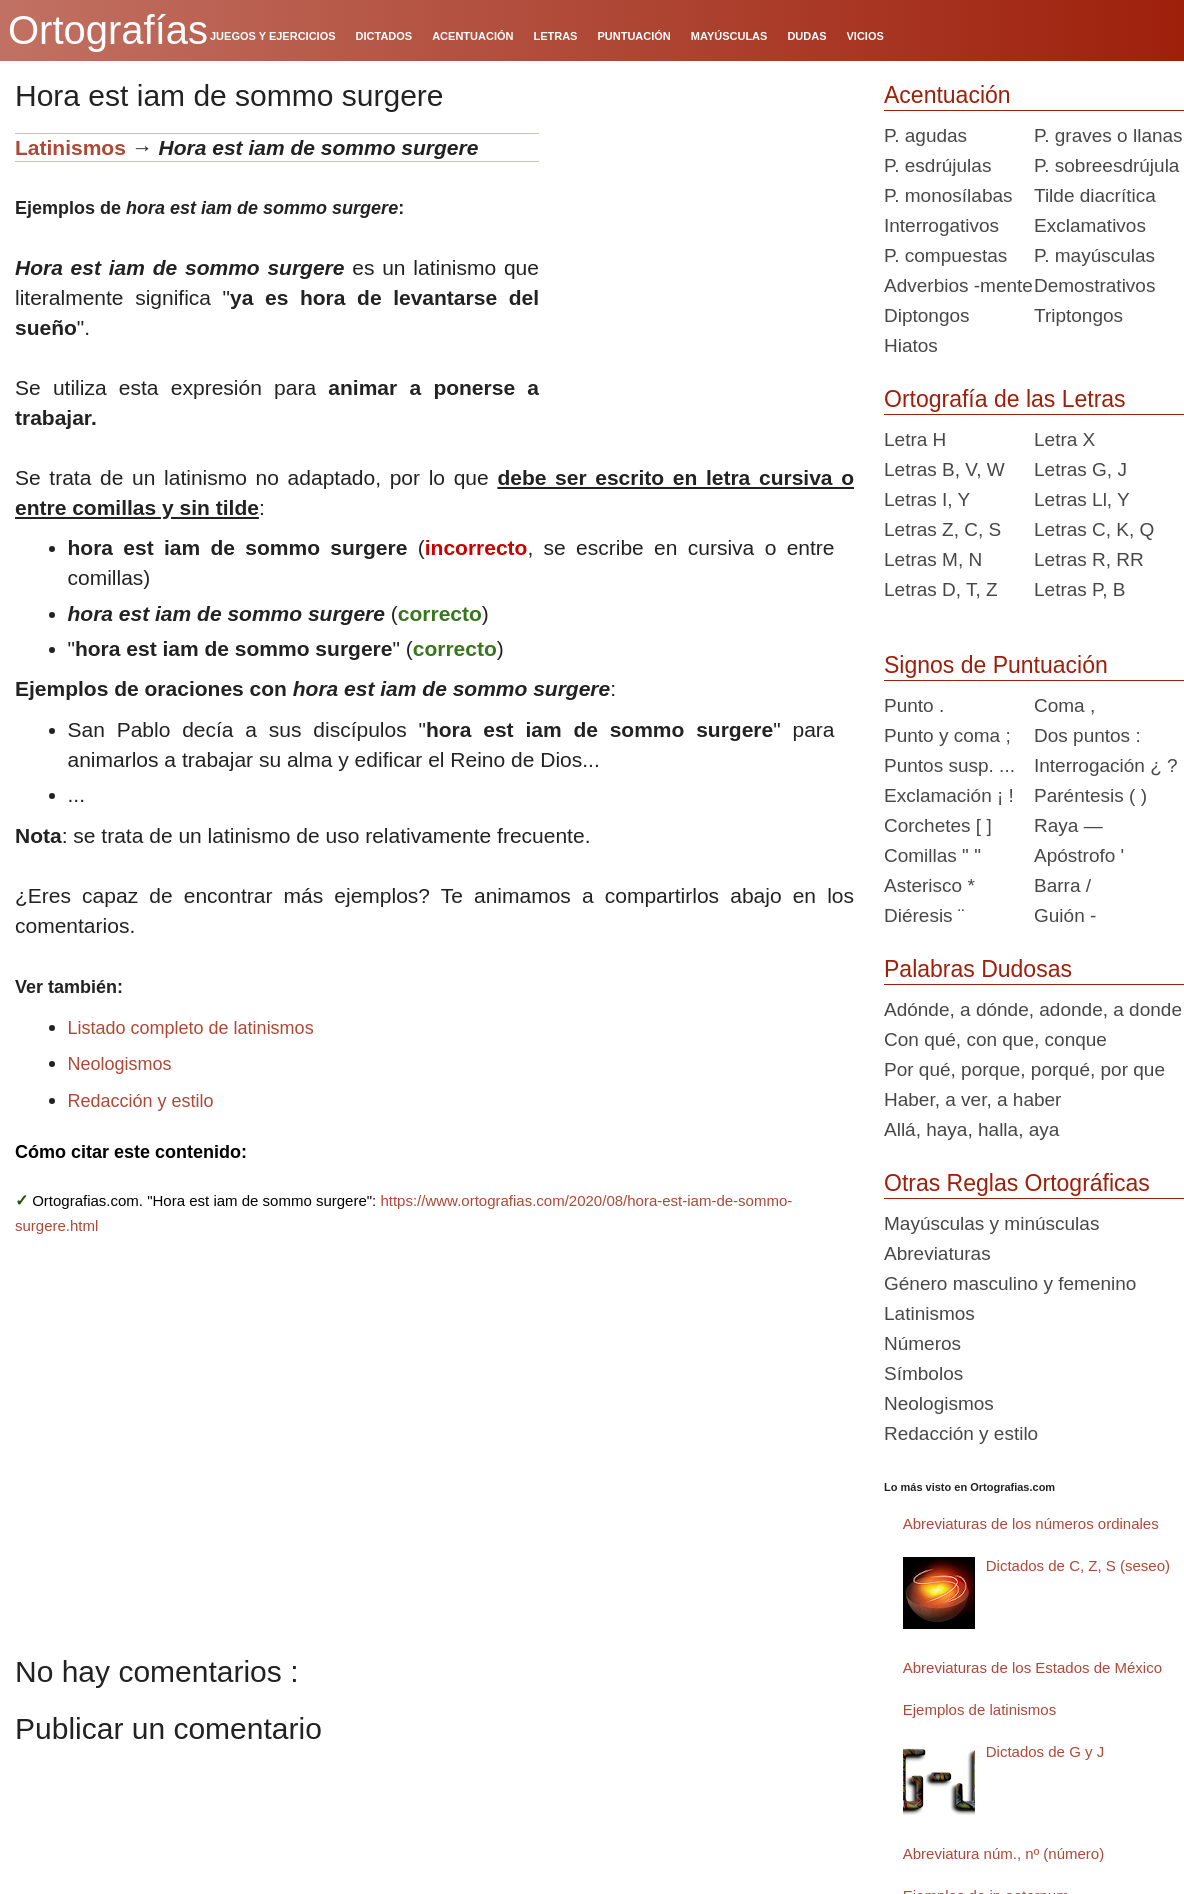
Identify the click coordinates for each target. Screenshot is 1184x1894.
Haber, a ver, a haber (972, 1099)
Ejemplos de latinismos (979, 1709)
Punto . (914, 705)
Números (922, 1343)
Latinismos (70, 147)
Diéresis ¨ (924, 915)
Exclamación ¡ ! (949, 795)
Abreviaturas (937, 1253)
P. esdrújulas (937, 165)
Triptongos (1078, 315)
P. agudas (925, 135)
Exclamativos (1090, 225)
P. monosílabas (948, 195)
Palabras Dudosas (978, 969)
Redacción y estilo (141, 1101)
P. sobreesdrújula (1106, 165)
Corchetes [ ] (938, 825)
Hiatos (911, 345)
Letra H (915, 439)
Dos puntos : (1087, 735)
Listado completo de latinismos (191, 1028)
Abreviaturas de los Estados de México (1032, 1667)
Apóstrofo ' (1079, 855)
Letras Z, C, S (942, 529)
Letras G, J (1080, 469)
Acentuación (947, 95)
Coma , (1064, 705)
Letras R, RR (1089, 559)
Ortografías (108, 30)
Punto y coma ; (947, 735)
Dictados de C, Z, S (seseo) (1078, 1565)
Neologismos (120, 1064)
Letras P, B (1080, 589)
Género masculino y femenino (1010, 1283)
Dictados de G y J (1045, 1751)
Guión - (1065, 915)
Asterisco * (929, 885)
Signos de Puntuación (996, 665)
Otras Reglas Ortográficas (1017, 1183)
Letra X (1064, 439)
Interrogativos (941, 225)
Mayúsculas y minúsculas (991, 1223)
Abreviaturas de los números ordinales (1031, 1523)
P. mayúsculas (1094, 255)
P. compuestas (945, 255)
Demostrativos (1094, 285)
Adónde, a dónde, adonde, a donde (1033, 1009)
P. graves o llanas (1108, 135)
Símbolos (923, 1373)
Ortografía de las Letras (1005, 399)
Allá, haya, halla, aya (971, 1129)
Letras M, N (933, 559)
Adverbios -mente (958, 285)
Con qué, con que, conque (995, 1039)
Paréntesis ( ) (1090, 795)
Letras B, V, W (944, 469)
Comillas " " (932, 855)
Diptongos (927, 315)
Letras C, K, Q (1094, 529)
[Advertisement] (704, 258)
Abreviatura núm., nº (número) (1003, 1853)
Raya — (1068, 825)
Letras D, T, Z (941, 589)
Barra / (1062, 885)
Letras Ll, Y (1082, 499)
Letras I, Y (927, 499)
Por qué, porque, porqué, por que (1024, 1069)
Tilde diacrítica (1095, 195)
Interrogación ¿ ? (1106, 765)
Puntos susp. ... (949, 765)
